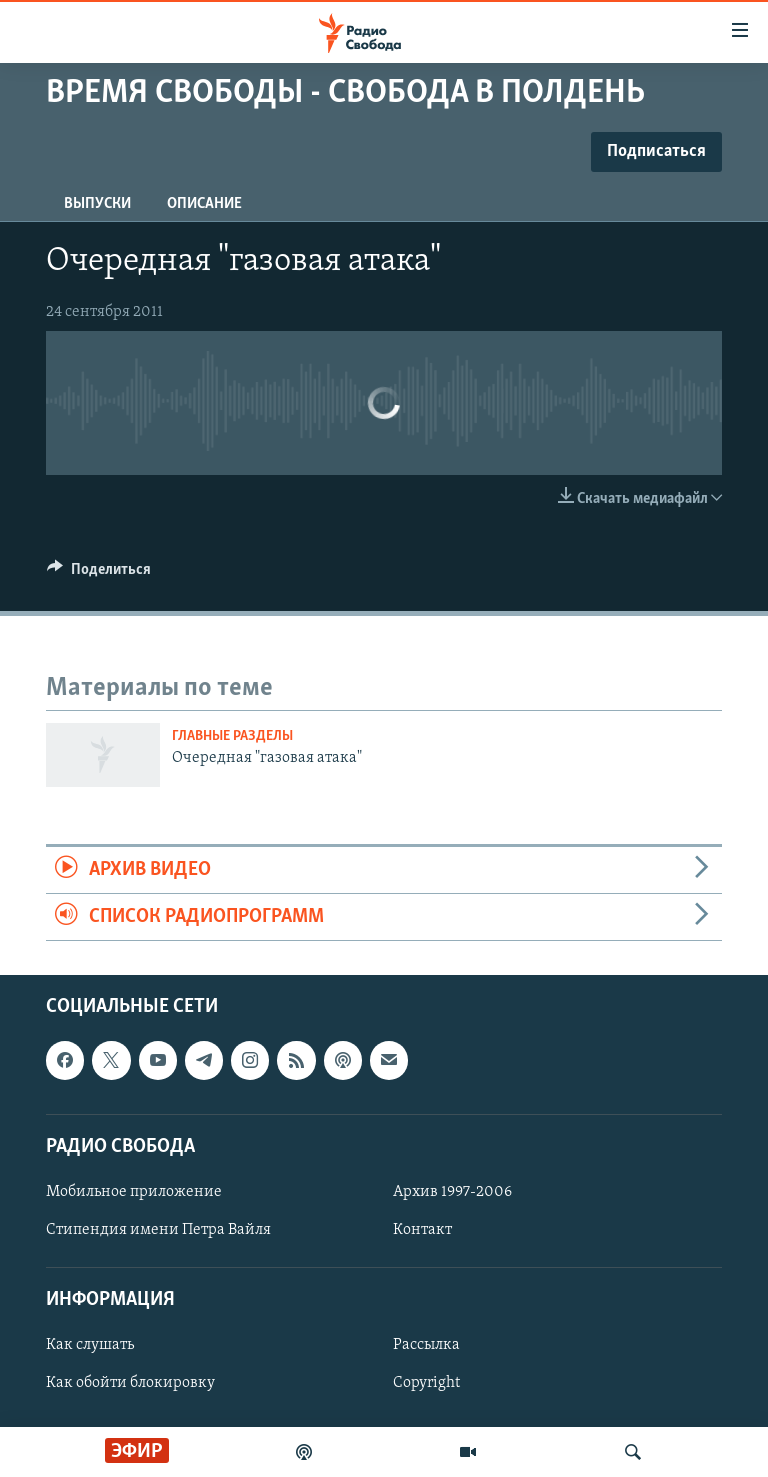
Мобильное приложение (134, 1192)
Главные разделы (232, 736)
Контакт (422, 1230)
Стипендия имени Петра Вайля (158, 1230)
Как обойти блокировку (130, 1384)
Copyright (426, 1384)
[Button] (99, 574)
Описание (204, 204)
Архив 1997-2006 (452, 1192)
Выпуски (97, 204)
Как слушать (90, 1346)
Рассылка (426, 1346)
